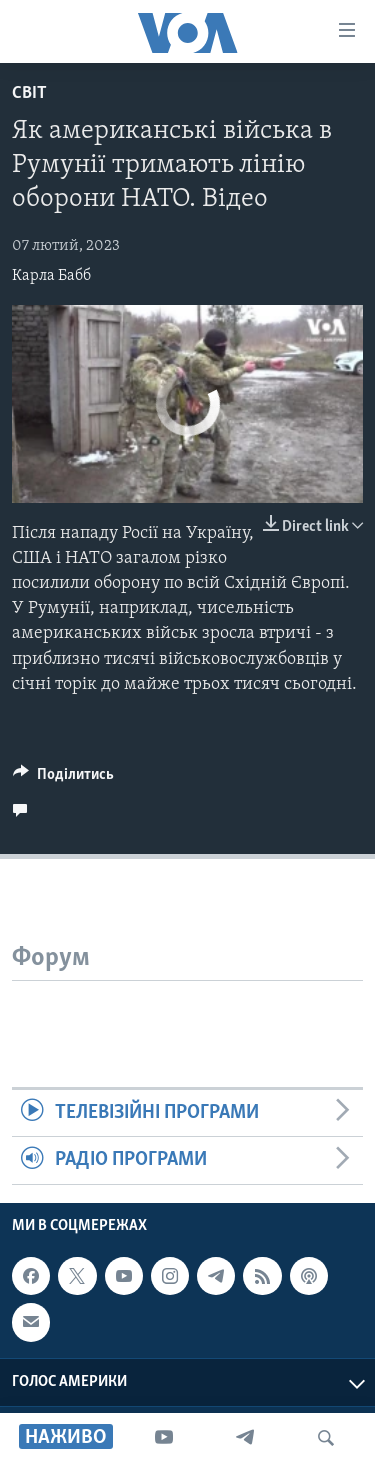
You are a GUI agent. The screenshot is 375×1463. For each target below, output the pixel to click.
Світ (29, 93)
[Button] (63, 779)
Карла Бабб (51, 276)
